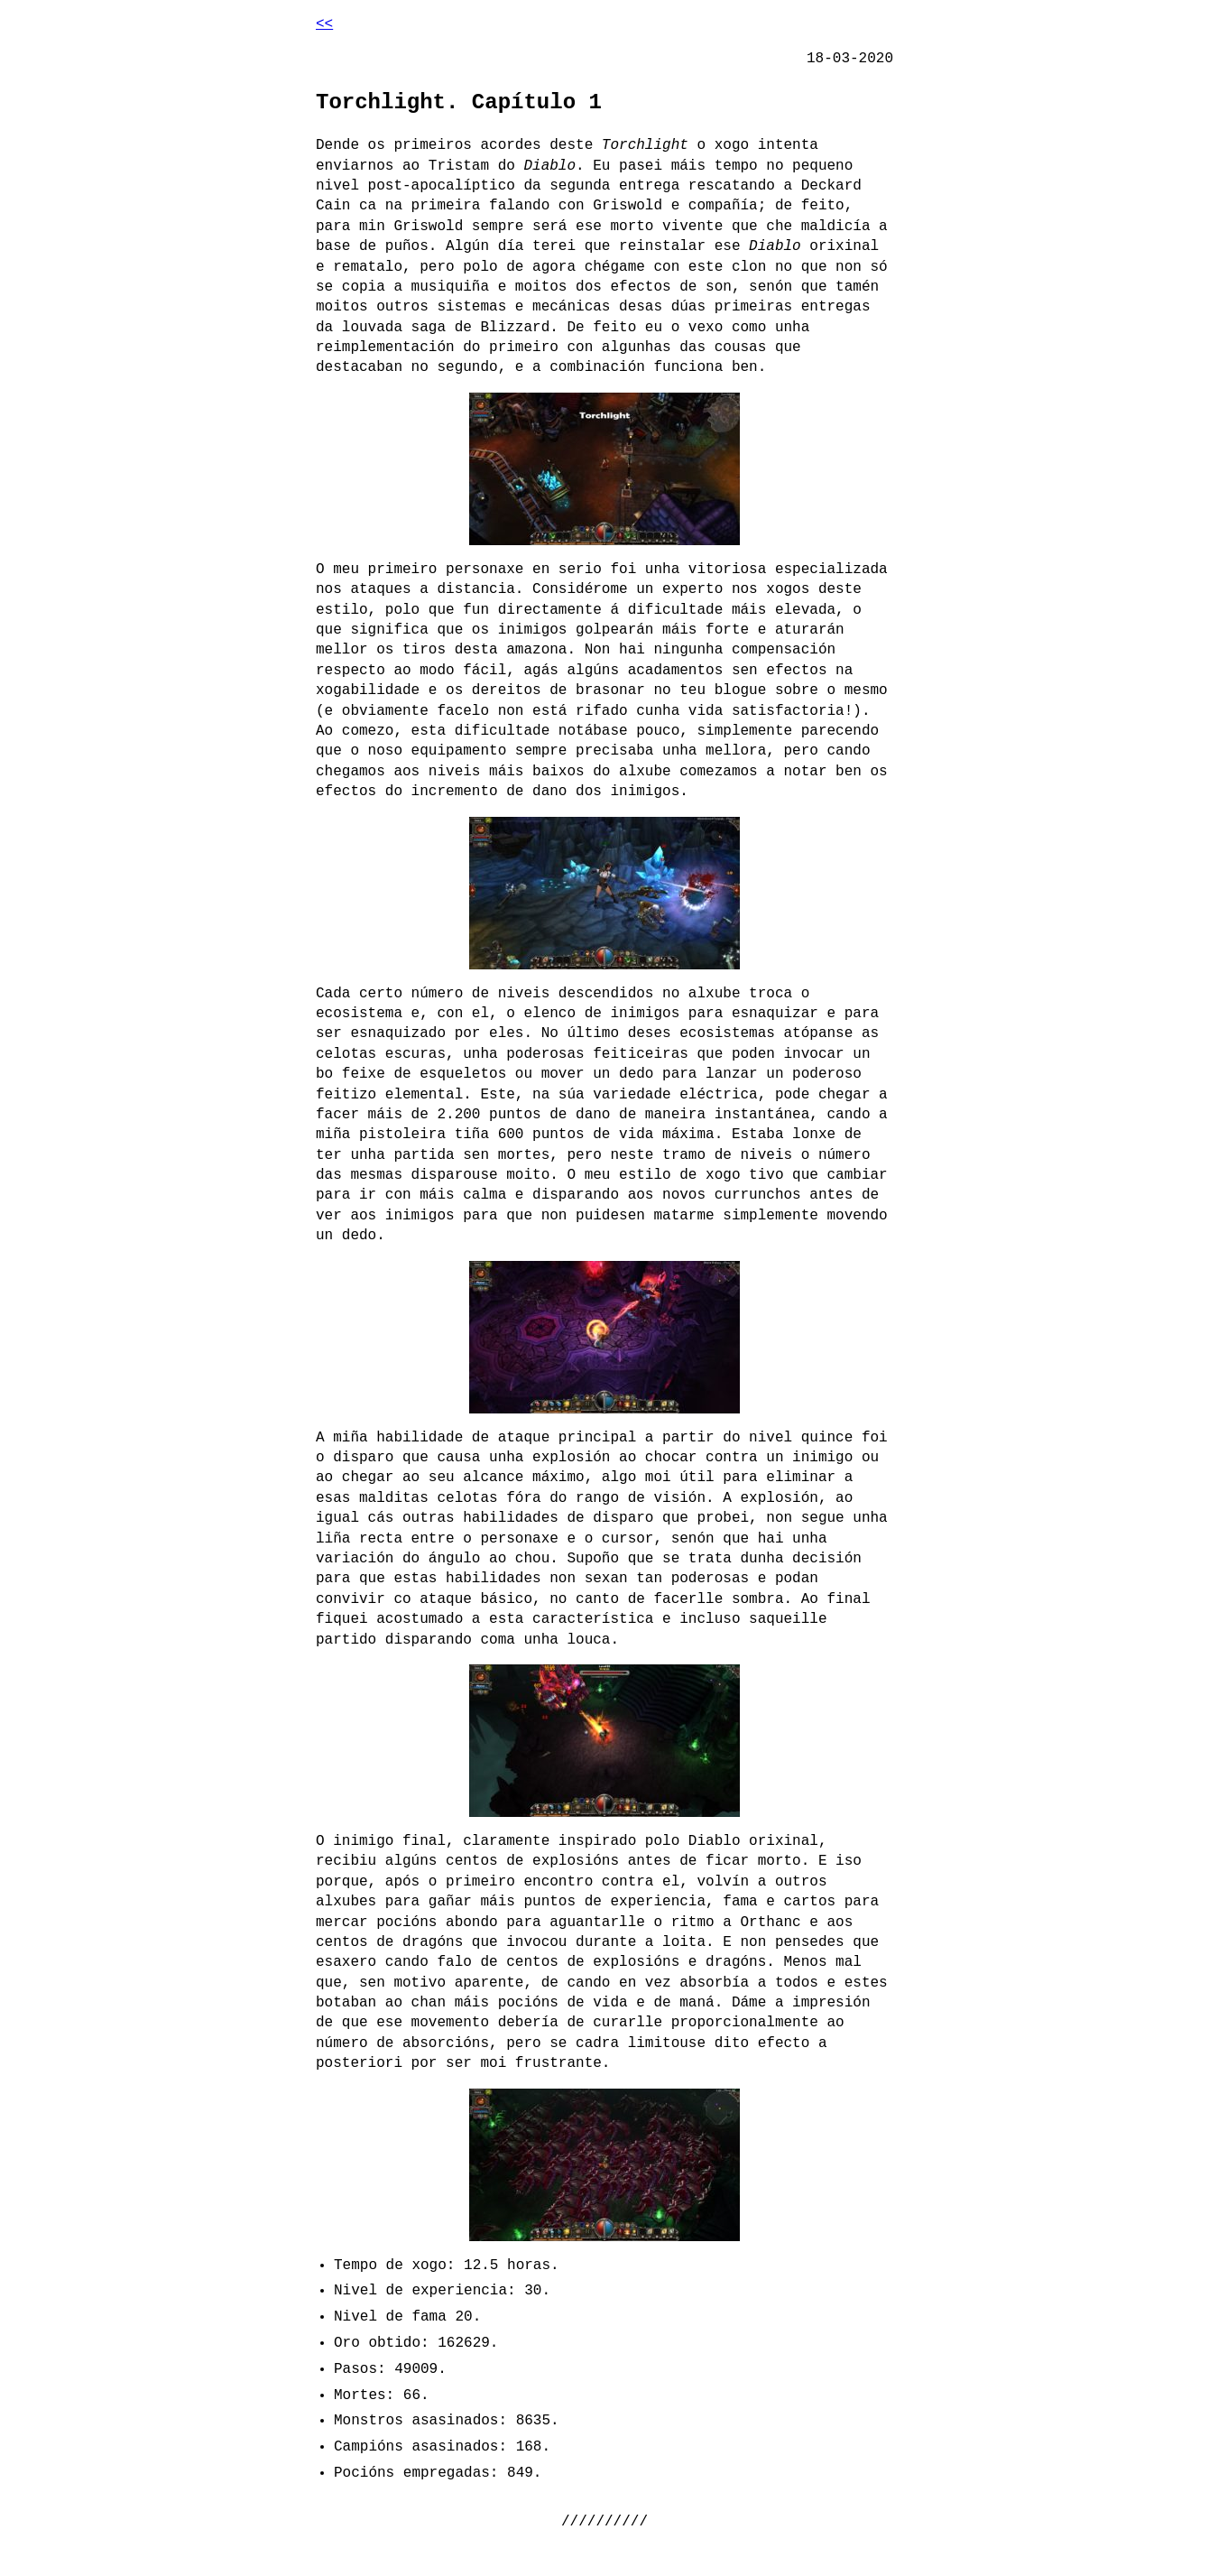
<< (324, 24)
